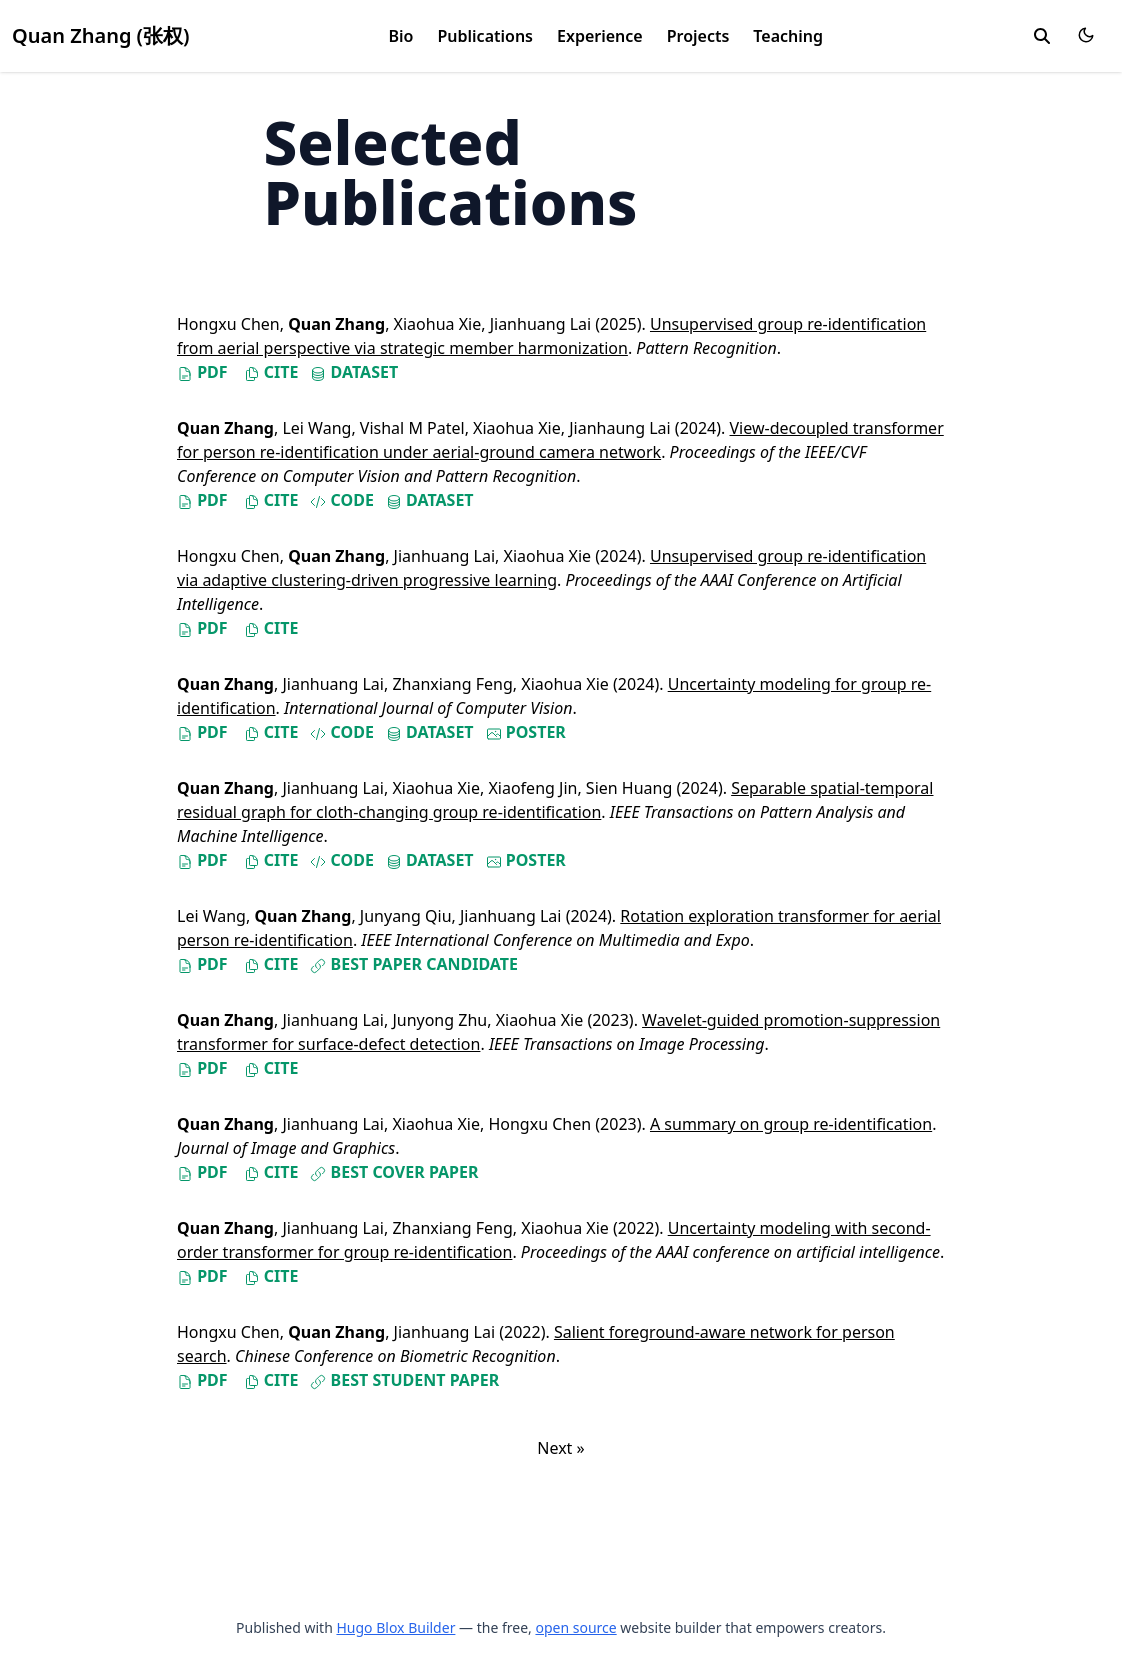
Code (341, 500)
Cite (271, 372)
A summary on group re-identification (791, 1124)
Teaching (788, 36)
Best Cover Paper (394, 1172)
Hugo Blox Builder (395, 1627)
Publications (485, 36)
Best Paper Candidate (414, 964)
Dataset (354, 372)
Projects (698, 36)
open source (575, 1627)
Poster (526, 732)
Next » (560, 1448)
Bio (401, 36)
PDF (202, 372)
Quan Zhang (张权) (101, 35)
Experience (600, 36)
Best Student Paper (404, 1380)
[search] (1042, 36)
